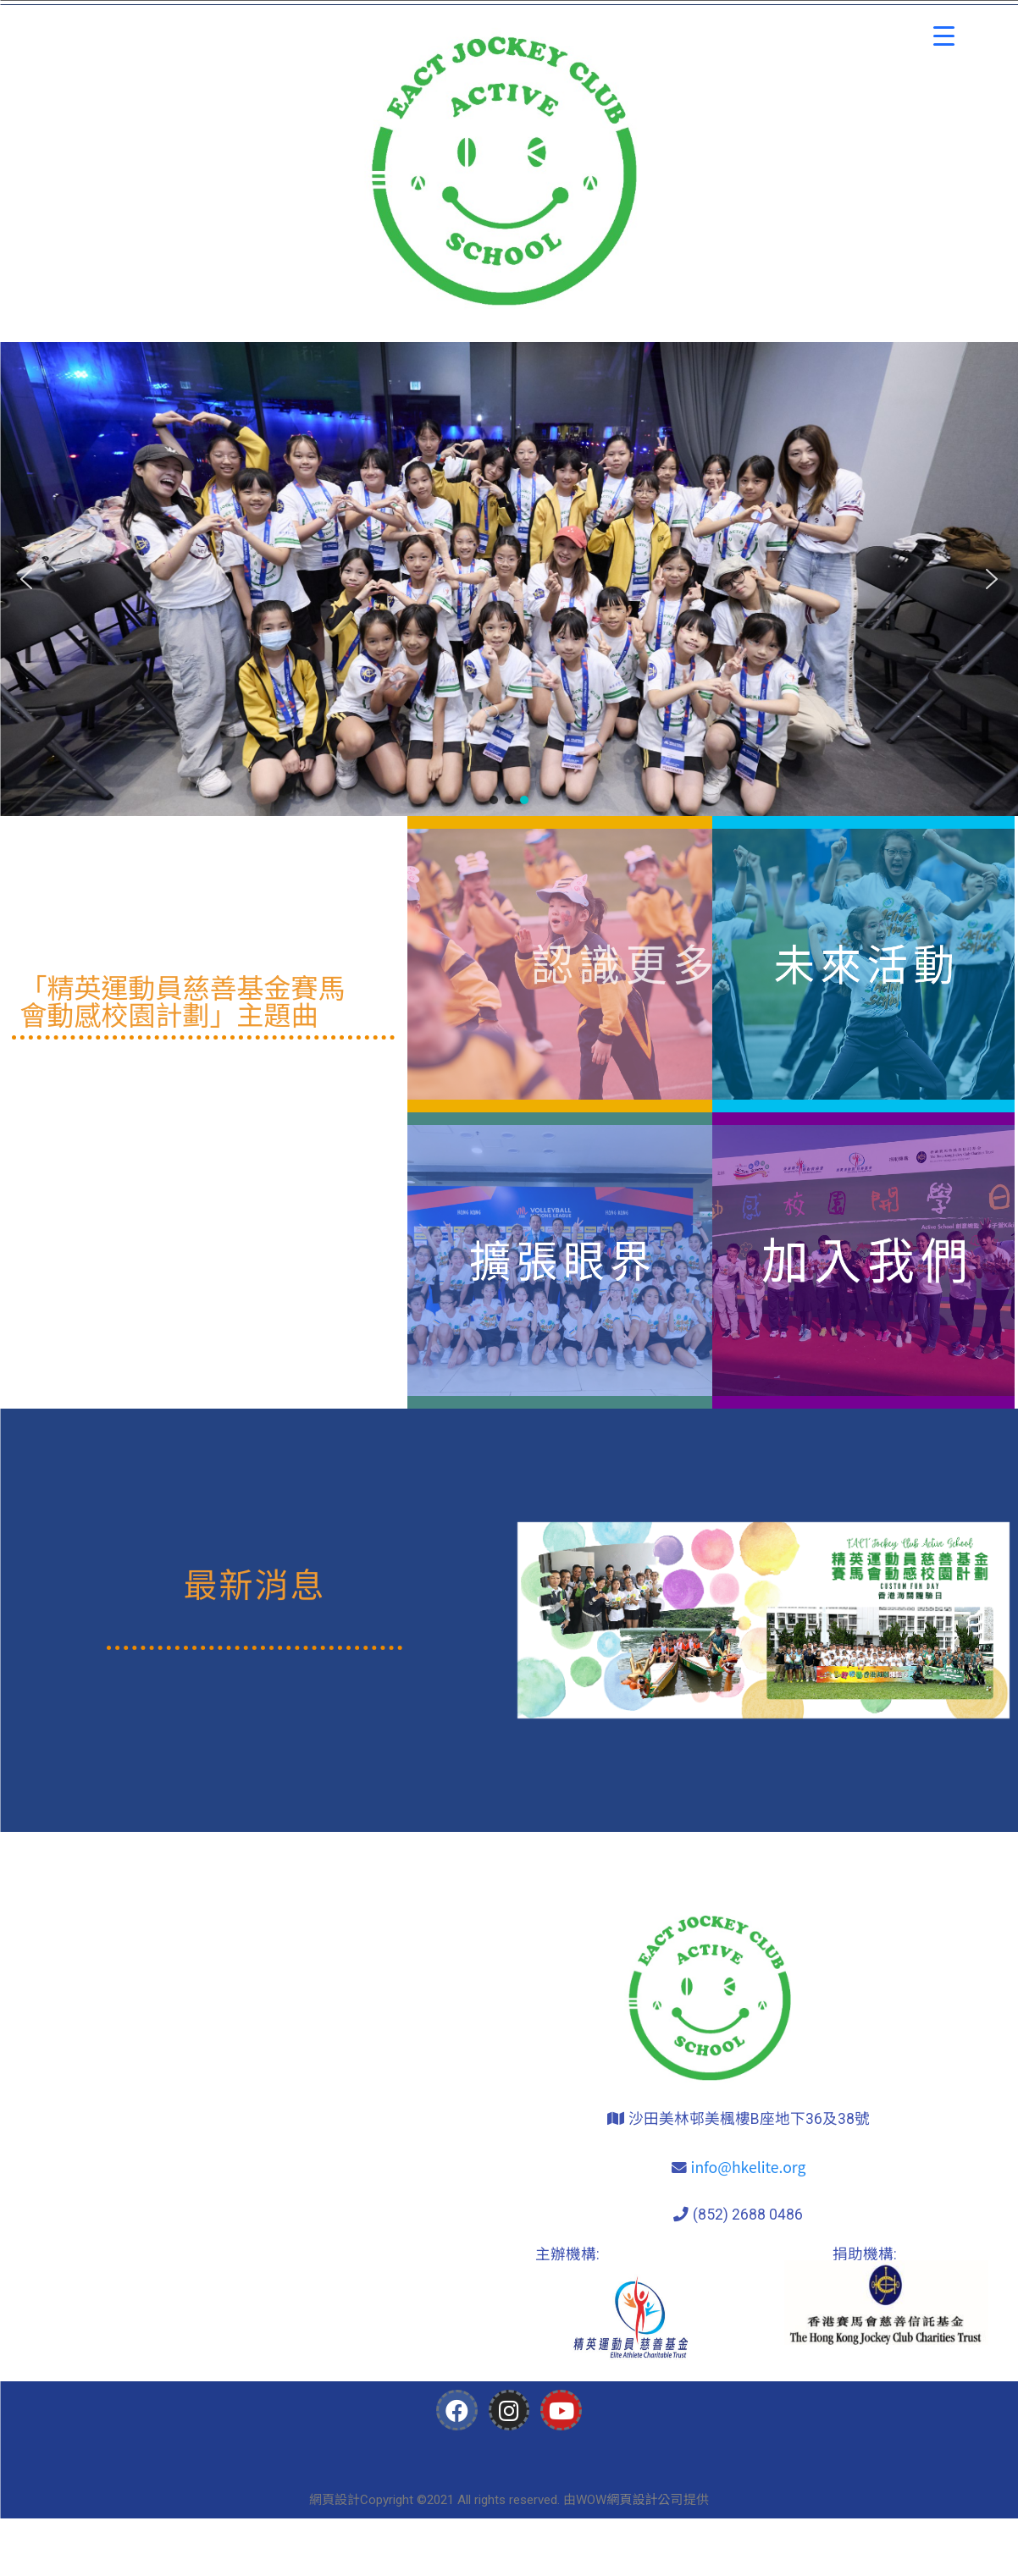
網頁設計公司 (644, 2498)
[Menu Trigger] (944, 36)
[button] (26, 579)
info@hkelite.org (748, 2166)
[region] (509, 579)
